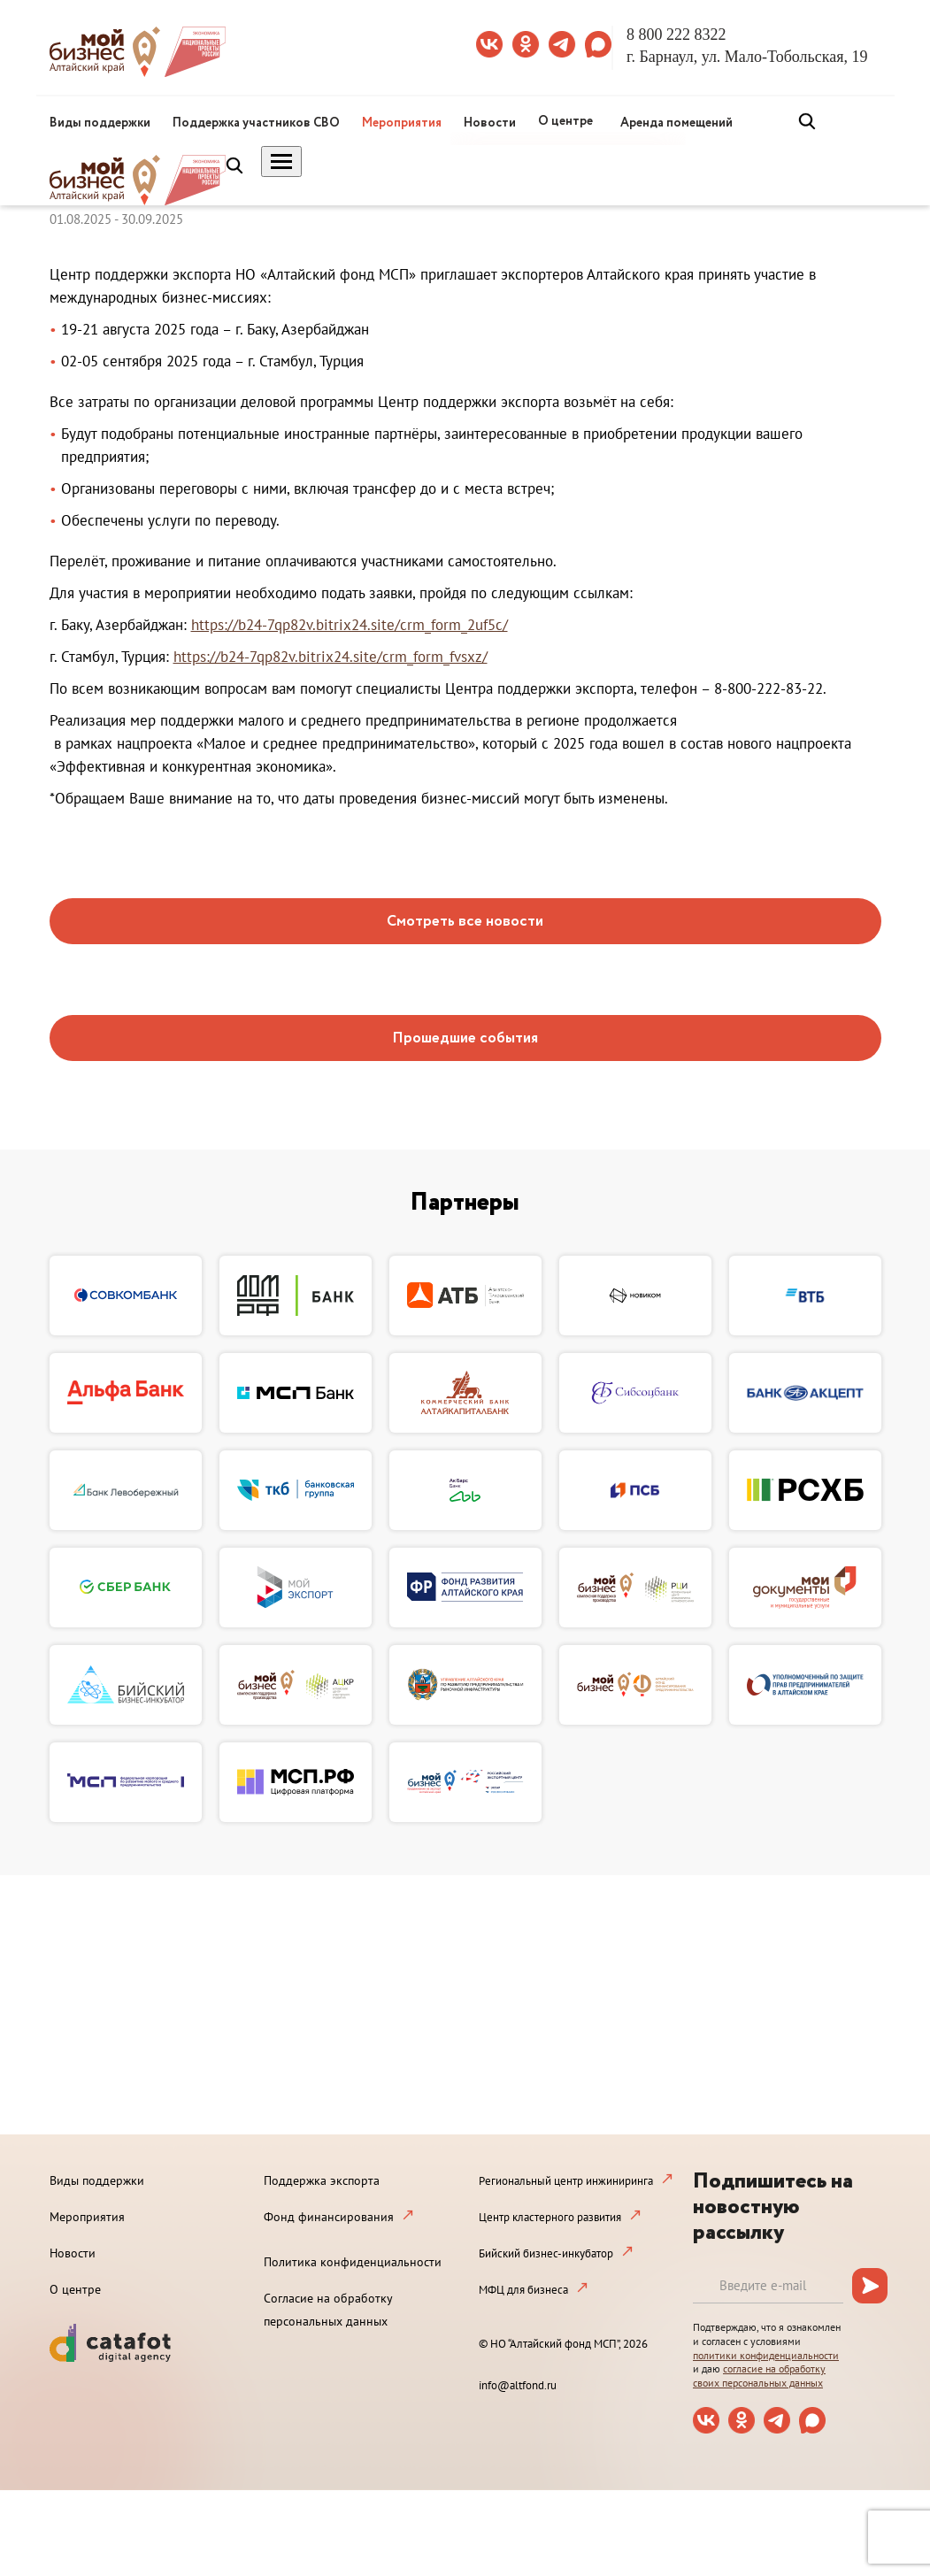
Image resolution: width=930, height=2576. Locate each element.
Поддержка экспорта (322, 2180)
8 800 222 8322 (676, 34)
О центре (565, 121)
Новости (490, 123)
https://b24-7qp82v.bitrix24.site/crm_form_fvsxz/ (330, 656)
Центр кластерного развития (550, 2217)
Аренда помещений (676, 123)
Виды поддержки (100, 123)
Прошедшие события (465, 1038)
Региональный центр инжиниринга (566, 2180)
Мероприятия (402, 123)
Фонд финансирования (329, 2217)
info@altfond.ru (518, 2385)
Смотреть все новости (465, 922)
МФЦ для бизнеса (523, 2289)
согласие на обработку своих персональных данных (759, 2375)
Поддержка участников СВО (256, 123)
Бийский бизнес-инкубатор (546, 2253)
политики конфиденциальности (766, 2355)
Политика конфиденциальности (353, 2262)
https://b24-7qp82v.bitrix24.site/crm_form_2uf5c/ (349, 624)
